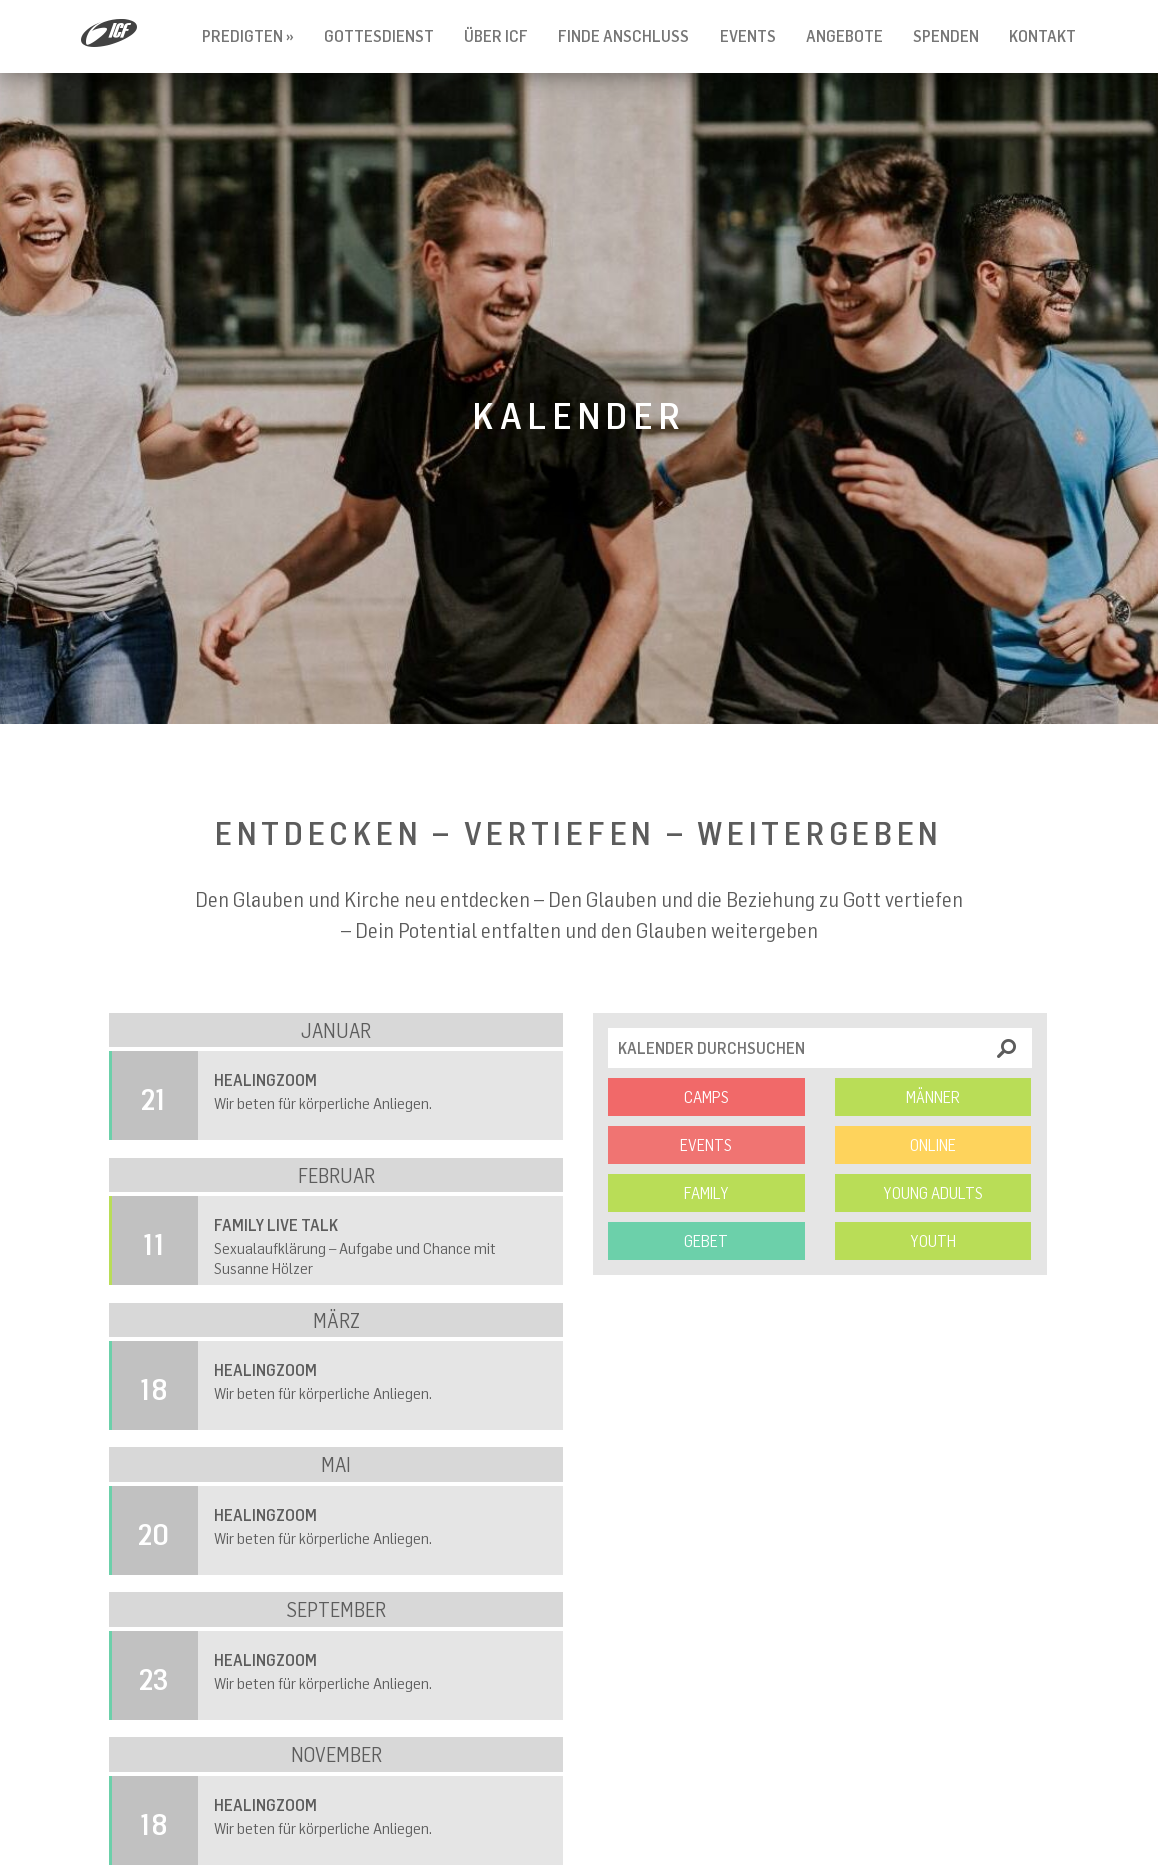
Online (933, 1145)
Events (748, 36)
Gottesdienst (379, 36)
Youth (933, 1241)
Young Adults (933, 1193)
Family (706, 1193)
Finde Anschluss (623, 36)
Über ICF (496, 36)
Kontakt (1042, 36)
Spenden (946, 36)
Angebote (844, 36)
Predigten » (248, 36)
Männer (933, 1097)
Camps (706, 1097)
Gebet (706, 1241)
